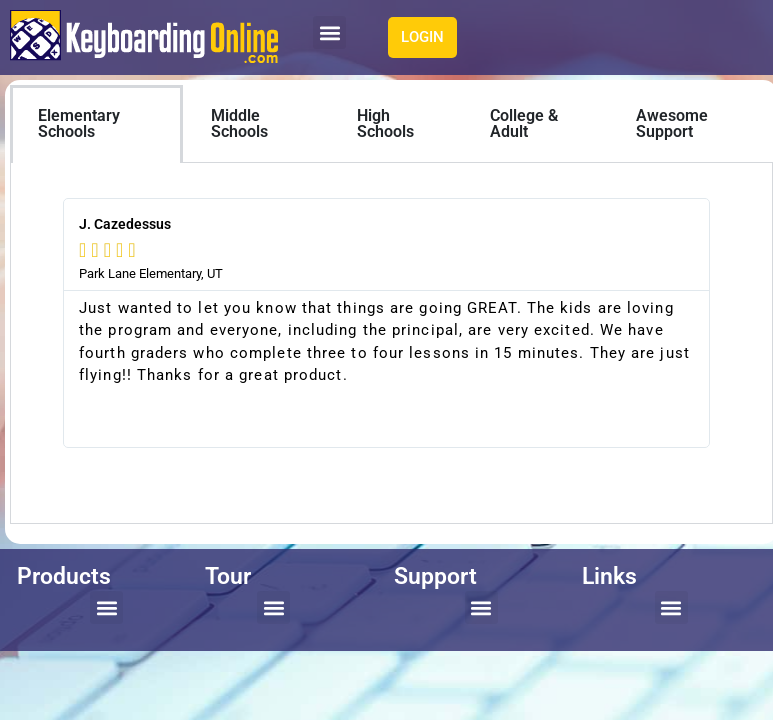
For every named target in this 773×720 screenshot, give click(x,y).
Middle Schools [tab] (239, 123)
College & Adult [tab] (524, 123)
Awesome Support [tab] (672, 123)
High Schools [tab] (385, 123)
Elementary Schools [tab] (79, 123)
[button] (329, 32)
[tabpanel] (391, 343)
